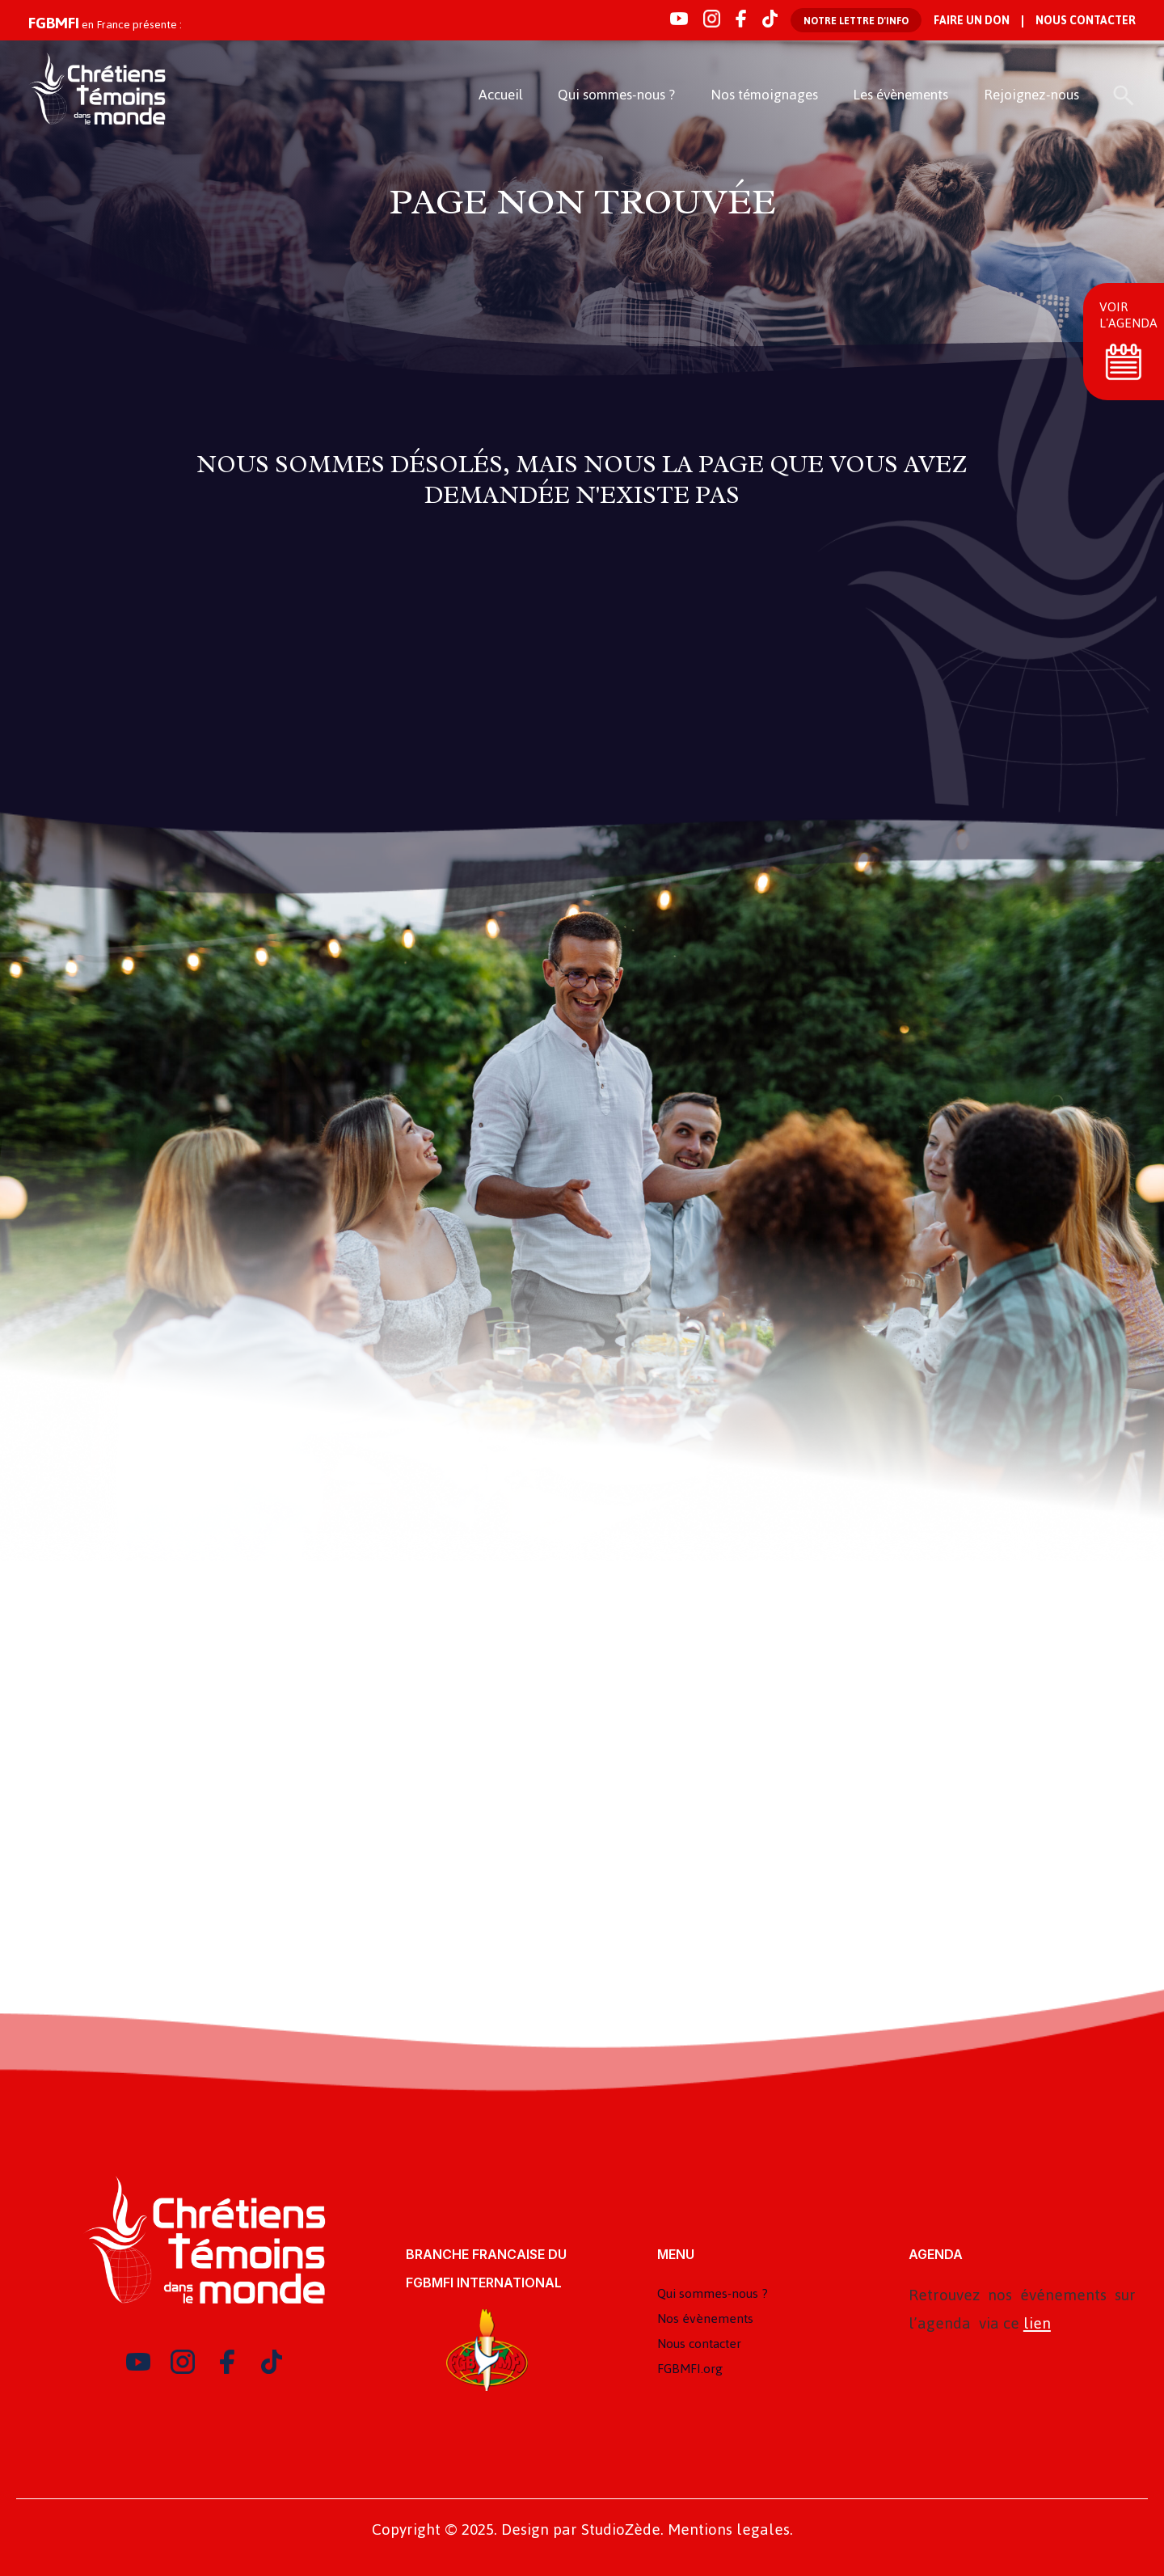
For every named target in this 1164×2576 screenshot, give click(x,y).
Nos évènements (705, 2318)
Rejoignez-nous (1031, 94)
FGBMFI (53, 23)
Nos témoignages (764, 94)
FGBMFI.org (690, 2368)
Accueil (501, 94)
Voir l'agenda (1128, 315)
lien (1037, 2323)
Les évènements (900, 94)
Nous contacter (1085, 21)
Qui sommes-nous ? (616, 94)
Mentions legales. (730, 2529)
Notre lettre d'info (856, 21)
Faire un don (972, 21)
